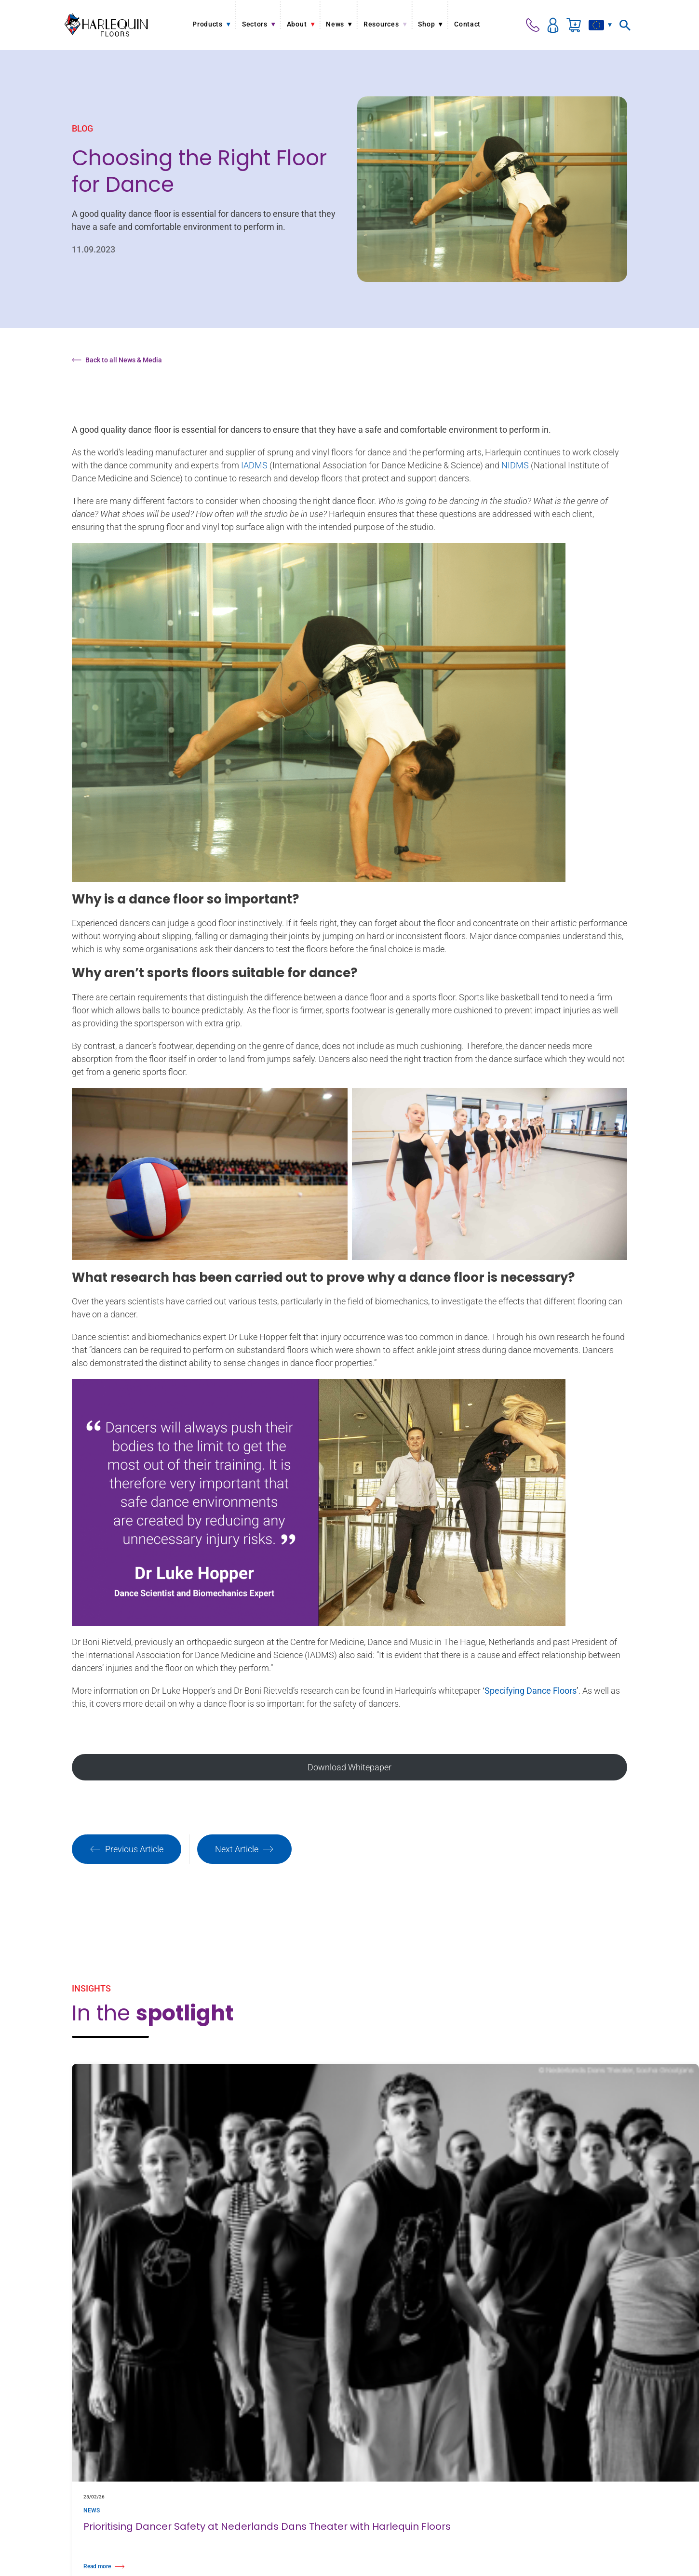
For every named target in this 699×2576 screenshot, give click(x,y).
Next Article (244, 1849)
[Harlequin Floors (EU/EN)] (106, 25)
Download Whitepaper (349, 1767)
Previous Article (126, 1849)
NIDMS (515, 465)
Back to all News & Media (117, 360)
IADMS (254, 465)
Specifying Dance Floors (530, 1691)
